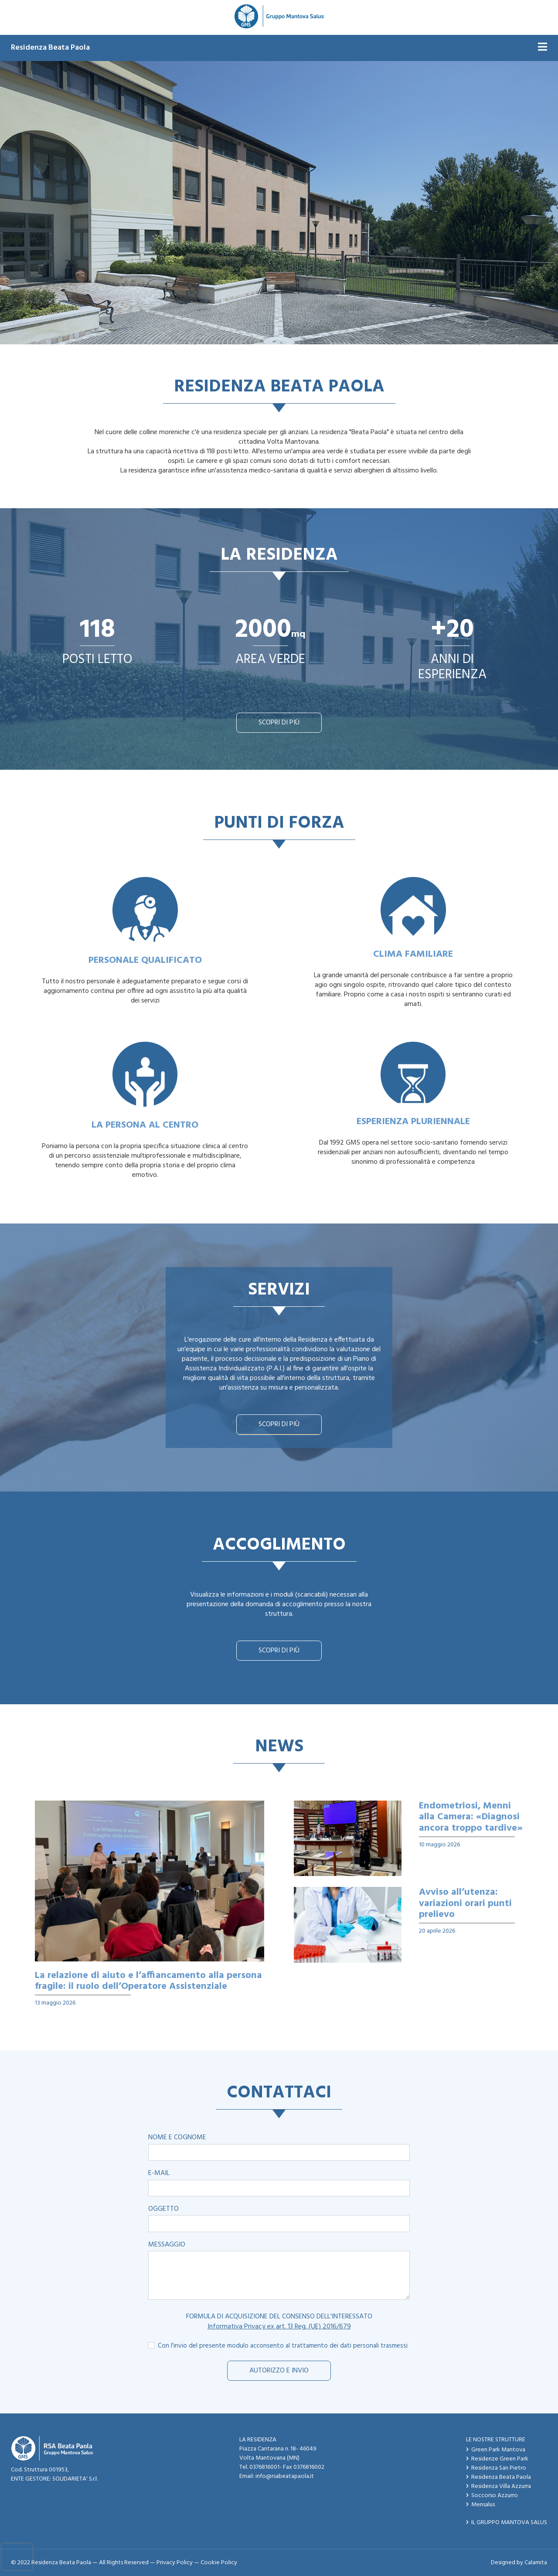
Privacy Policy (175, 2563)
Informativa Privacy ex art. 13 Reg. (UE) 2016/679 (279, 2326)
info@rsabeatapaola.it (284, 2476)
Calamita (535, 2563)
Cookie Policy (219, 2563)
